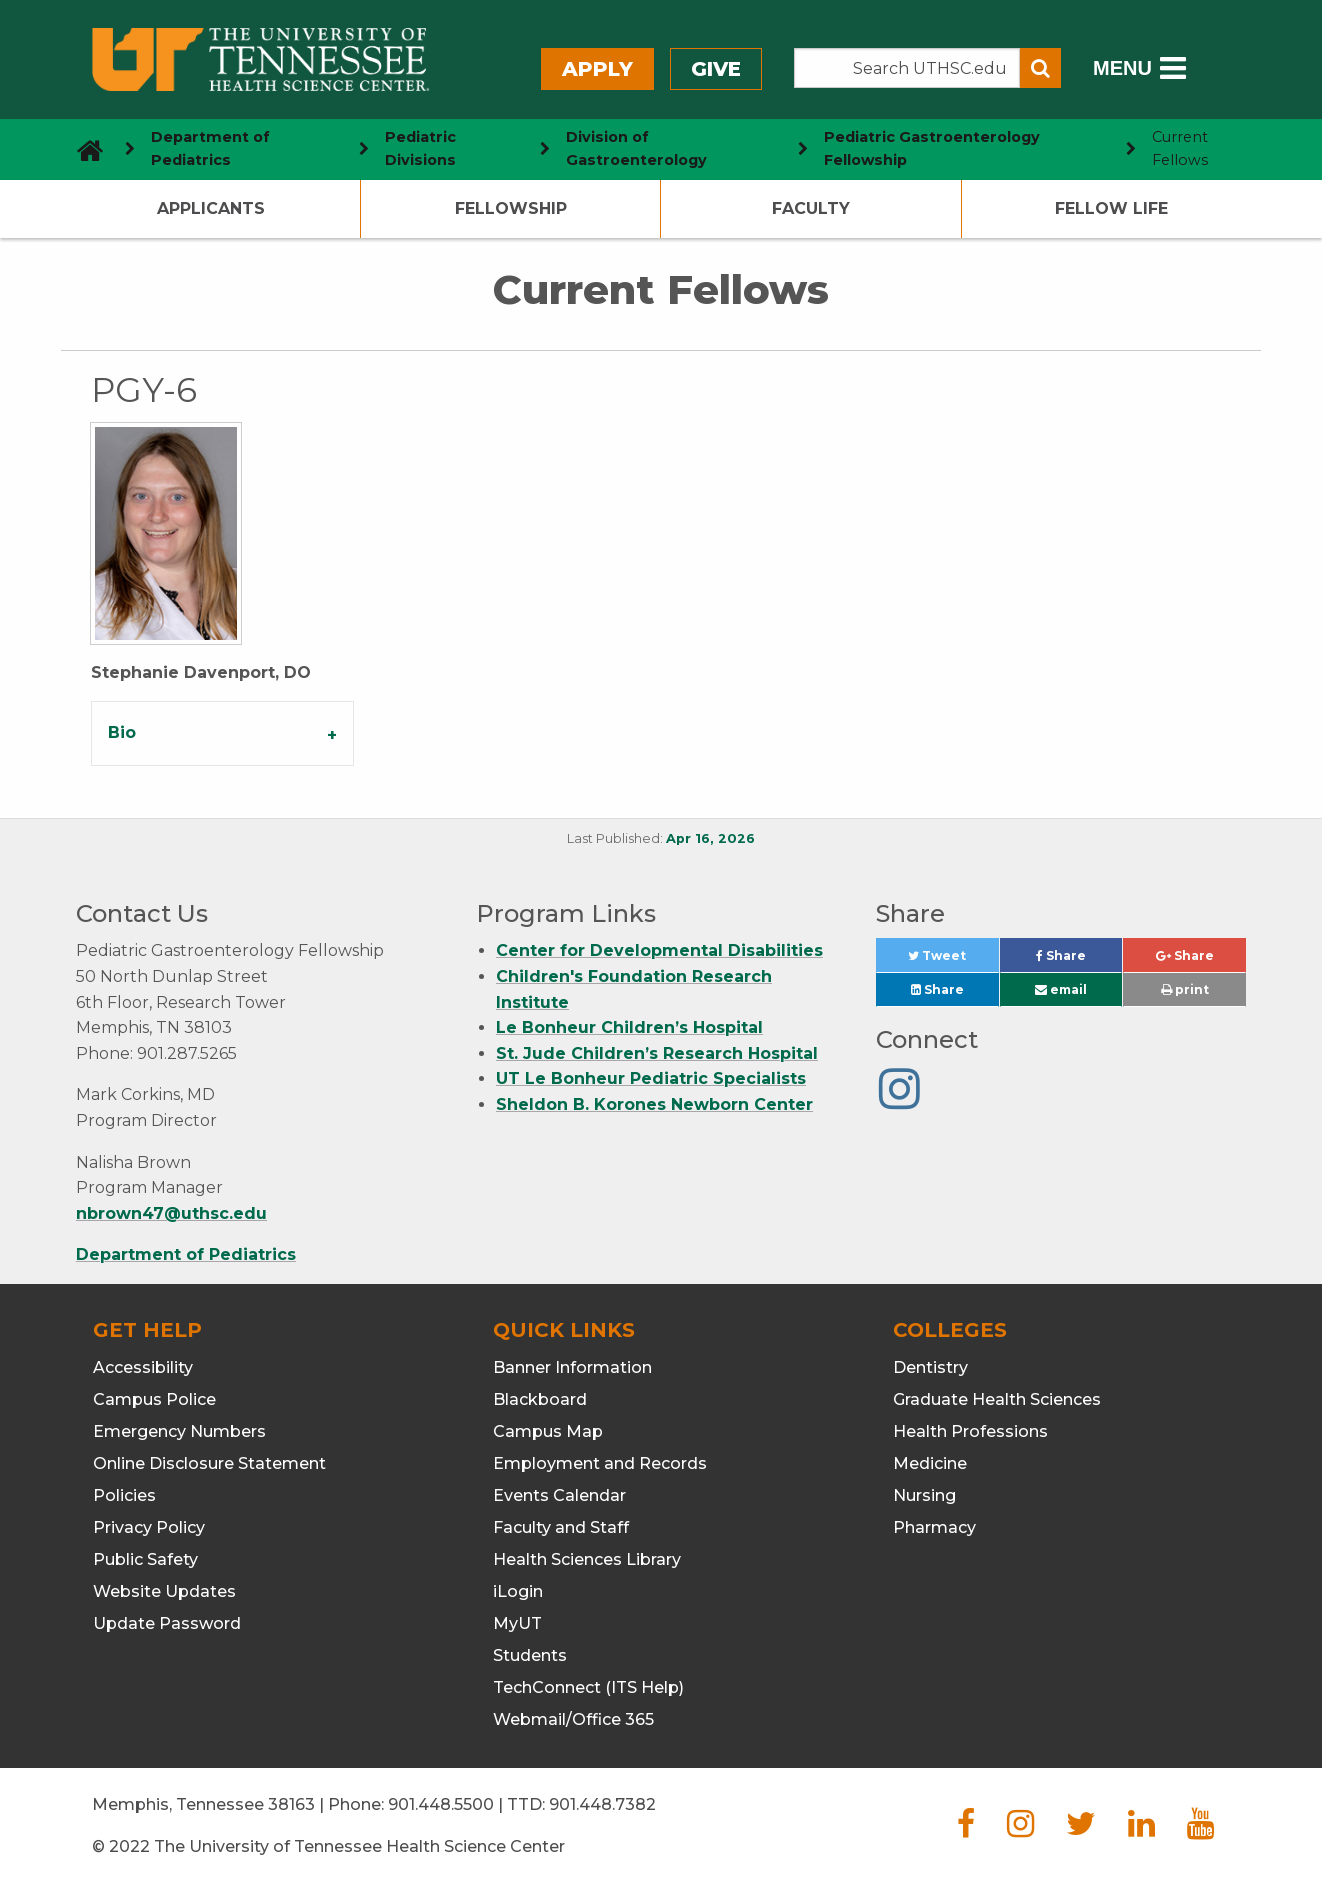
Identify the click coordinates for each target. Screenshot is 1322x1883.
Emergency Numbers (179, 1431)
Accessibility (143, 1367)
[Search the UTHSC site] (907, 68)
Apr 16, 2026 (710, 838)
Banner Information (572, 1367)
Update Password (167, 1623)
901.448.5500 (441, 1804)
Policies (124, 1495)
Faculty (811, 208)
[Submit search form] (1040, 68)
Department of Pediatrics (186, 1254)
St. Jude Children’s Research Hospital (657, 1053)
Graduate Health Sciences (997, 1399)
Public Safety (145, 1559)
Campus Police (154, 1399)
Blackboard (540, 1399)
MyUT (517, 1623)
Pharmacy (934, 1527)
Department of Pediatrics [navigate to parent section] (210, 148)
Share (1079, 960)
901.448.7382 (602, 1804)
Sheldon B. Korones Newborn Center (654, 1104)
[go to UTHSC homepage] (82, 148)
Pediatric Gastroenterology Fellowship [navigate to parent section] (932, 148)
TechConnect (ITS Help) (588, 1687)
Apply (597, 69)
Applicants (211, 208)
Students (530, 1655)
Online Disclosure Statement (209, 1463)
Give (716, 69)
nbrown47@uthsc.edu (171, 1213)
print (1185, 989)
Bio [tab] (122, 732)
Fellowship (511, 208)
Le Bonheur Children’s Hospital (629, 1027)
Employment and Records (600, 1463)
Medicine (930, 1463)
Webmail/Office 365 (573, 1719)
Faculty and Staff (561, 1527)
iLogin (518, 1591)
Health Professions (970, 1431)
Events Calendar (559, 1495)
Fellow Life (1111, 208)
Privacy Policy (149, 1527)
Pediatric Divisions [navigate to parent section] (420, 148)
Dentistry (930, 1367)
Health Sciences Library (587, 1559)
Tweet (953, 960)
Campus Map (548, 1431)
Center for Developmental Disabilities (659, 950)
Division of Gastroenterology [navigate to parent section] (636, 148)
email (1061, 989)
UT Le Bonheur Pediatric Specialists (651, 1078)
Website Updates (164, 1591)
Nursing (924, 1495)
